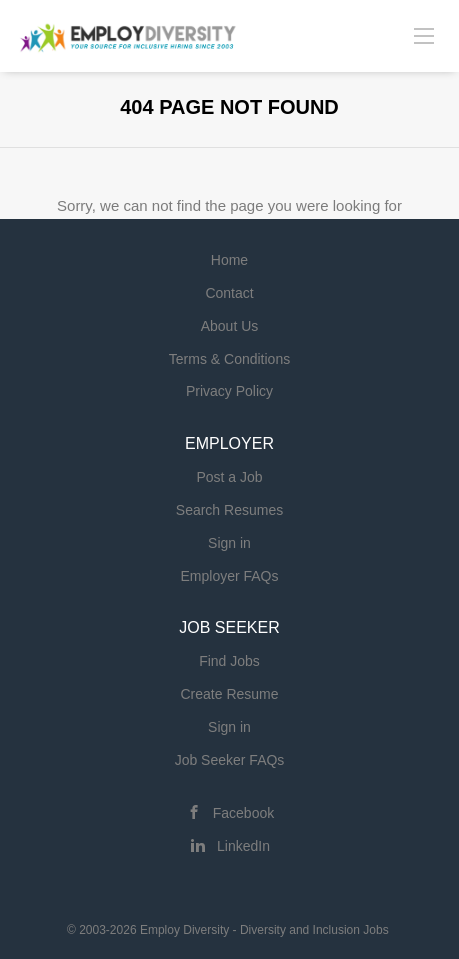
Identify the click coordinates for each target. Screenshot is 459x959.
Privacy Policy (229, 391)
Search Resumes (229, 510)
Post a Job (229, 477)
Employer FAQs (229, 576)
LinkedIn (243, 846)
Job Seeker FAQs (230, 760)
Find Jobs (229, 661)
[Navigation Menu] (424, 35)
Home (229, 260)
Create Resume (229, 694)
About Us (230, 326)
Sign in (229, 543)
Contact (229, 293)
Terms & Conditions (229, 359)
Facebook (243, 813)
